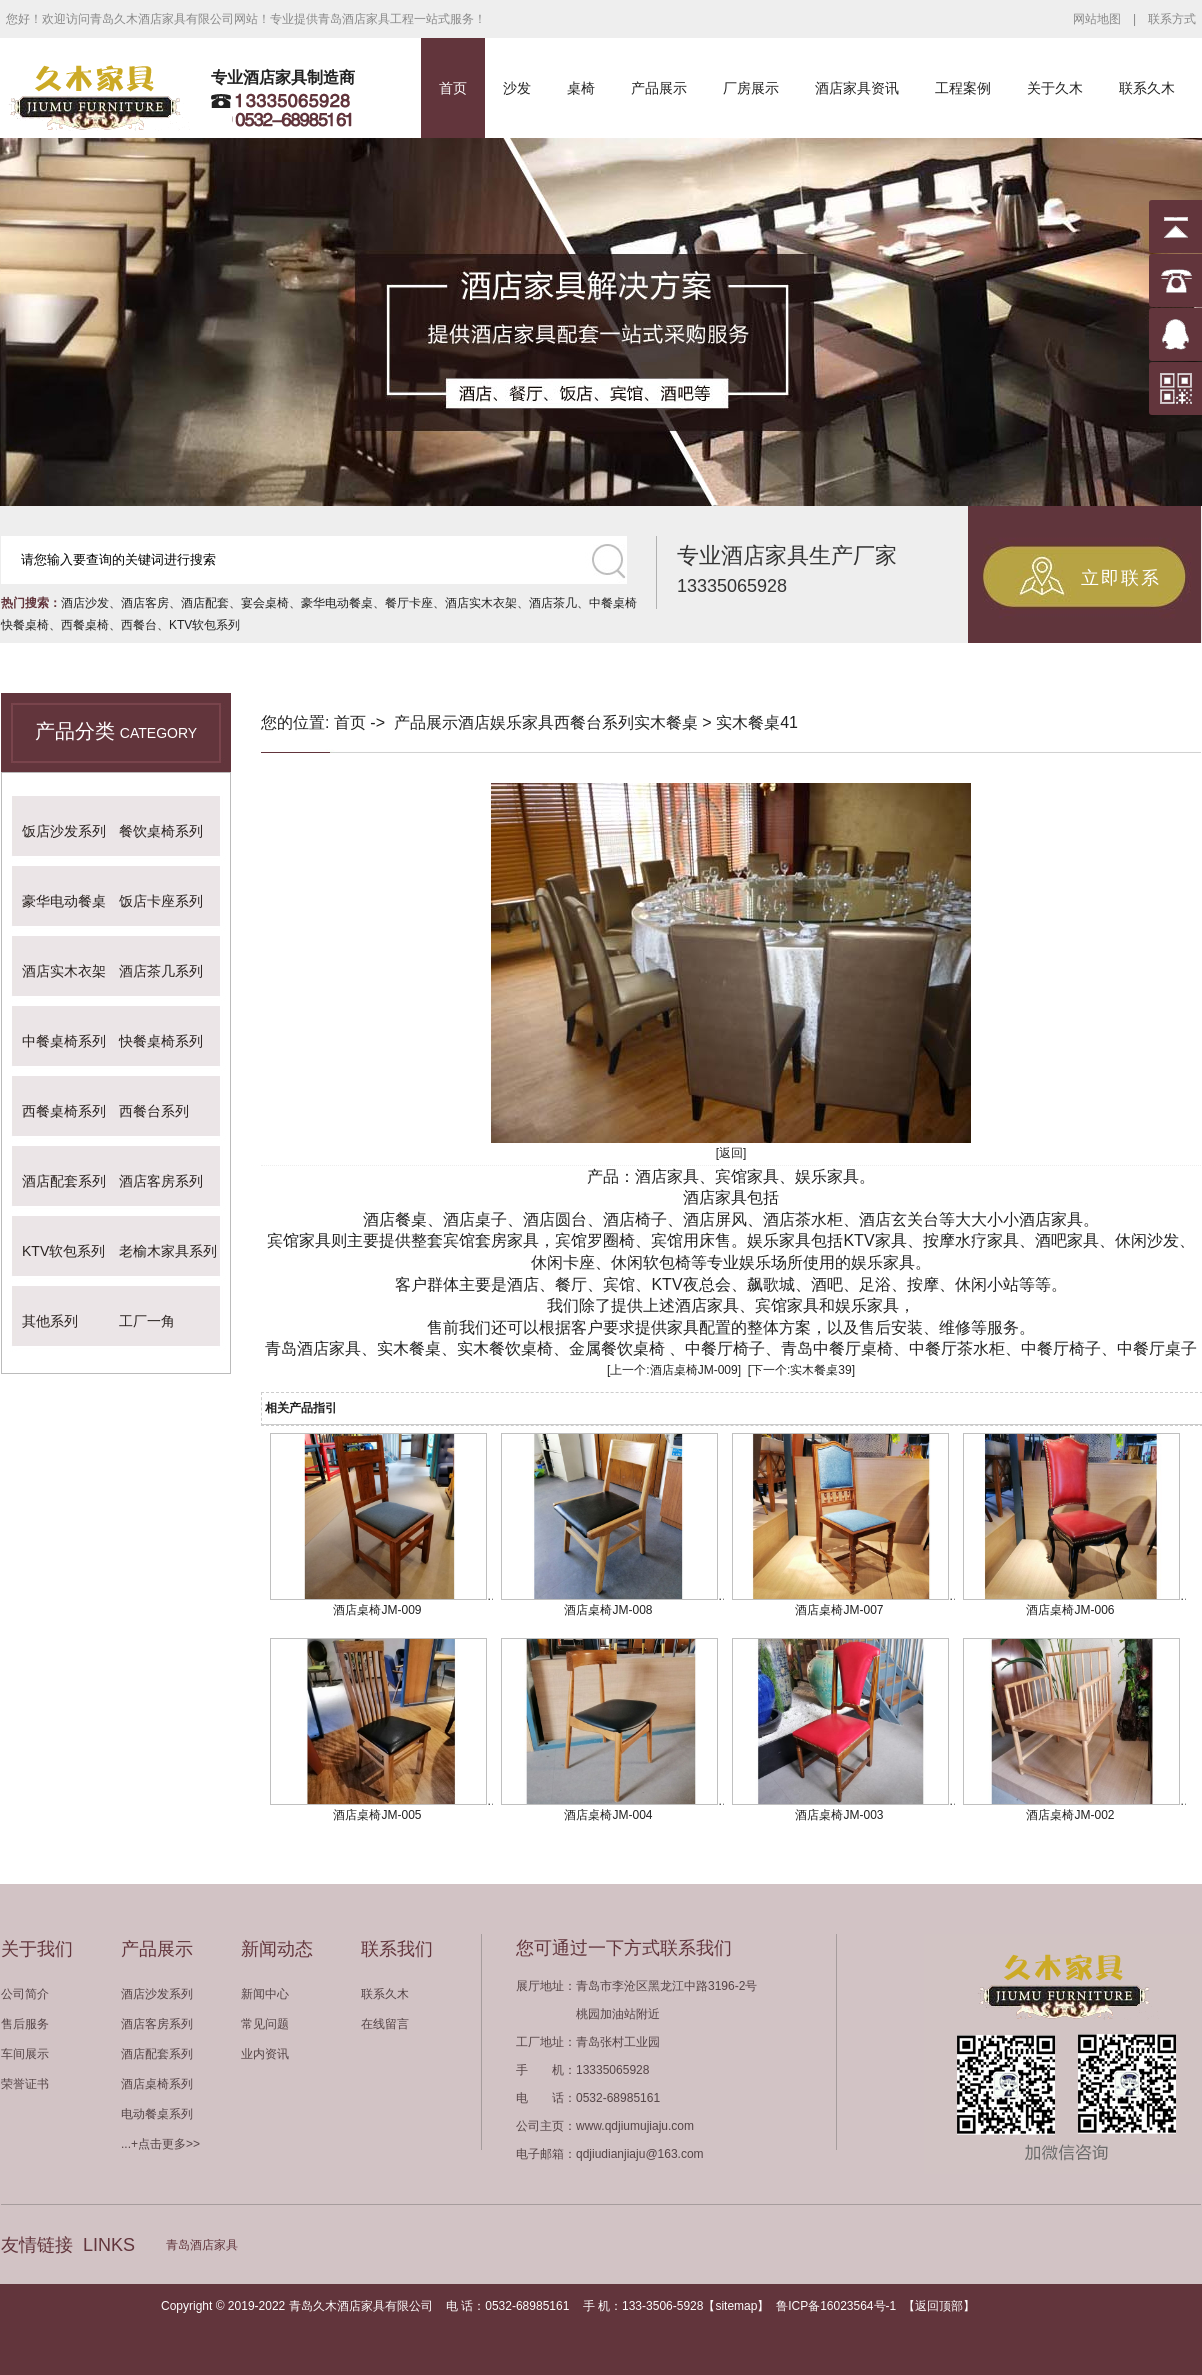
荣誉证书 (25, 2084)
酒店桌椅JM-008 (608, 1610)
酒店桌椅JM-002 (1070, 1815)
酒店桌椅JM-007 (839, 1610)
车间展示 (25, 2054)
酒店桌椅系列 (157, 2084)
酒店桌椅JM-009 (694, 1370)
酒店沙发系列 (157, 1994)
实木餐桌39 (820, 1370)
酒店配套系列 (64, 1181)
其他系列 (50, 1321)
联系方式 (1172, 19)
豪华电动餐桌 (337, 603)
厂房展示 (751, 88)
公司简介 (25, 1994)
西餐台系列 (154, 1111)
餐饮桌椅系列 (161, 831)
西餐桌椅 (85, 625)
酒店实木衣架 (481, 603)
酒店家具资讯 (857, 88)
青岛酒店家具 (202, 2245)
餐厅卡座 (409, 603)
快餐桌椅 (25, 625)
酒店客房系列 (161, 1181)
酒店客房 (145, 603)
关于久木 (1055, 88)
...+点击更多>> (160, 2144)
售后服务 (25, 2024)
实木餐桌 (666, 722)
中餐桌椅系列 (64, 1041)
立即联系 (1121, 578)
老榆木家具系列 (168, 1251)
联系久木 (1147, 88)
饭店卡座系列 (161, 901)
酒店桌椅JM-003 (839, 1815)
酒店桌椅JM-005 (377, 1815)
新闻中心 (265, 1994)
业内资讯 (265, 2054)
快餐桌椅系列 (161, 1041)
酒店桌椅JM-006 (1070, 1610)
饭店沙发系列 (64, 831)
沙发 (517, 88)
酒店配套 (205, 603)
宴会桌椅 (265, 603)
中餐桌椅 (613, 603)
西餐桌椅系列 (64, 1111)
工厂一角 (147, 1321)
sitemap (736, 2306)
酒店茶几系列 (161, 971)
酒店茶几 (553, 603)
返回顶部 (939, 2306)
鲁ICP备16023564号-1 (836, 2306)
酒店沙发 (85, 603)
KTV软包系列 (204, 625)
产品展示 (659, 88)
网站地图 (1097, 19)
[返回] (731, 1153)
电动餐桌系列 (157, 2114)
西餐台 (139, 625)
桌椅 (581, 88)
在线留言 (385, 2024)
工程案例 (963, 88)
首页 (453, 88)
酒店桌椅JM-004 (608, 1815)
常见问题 (265, 2024)
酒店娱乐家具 (506, 722)
